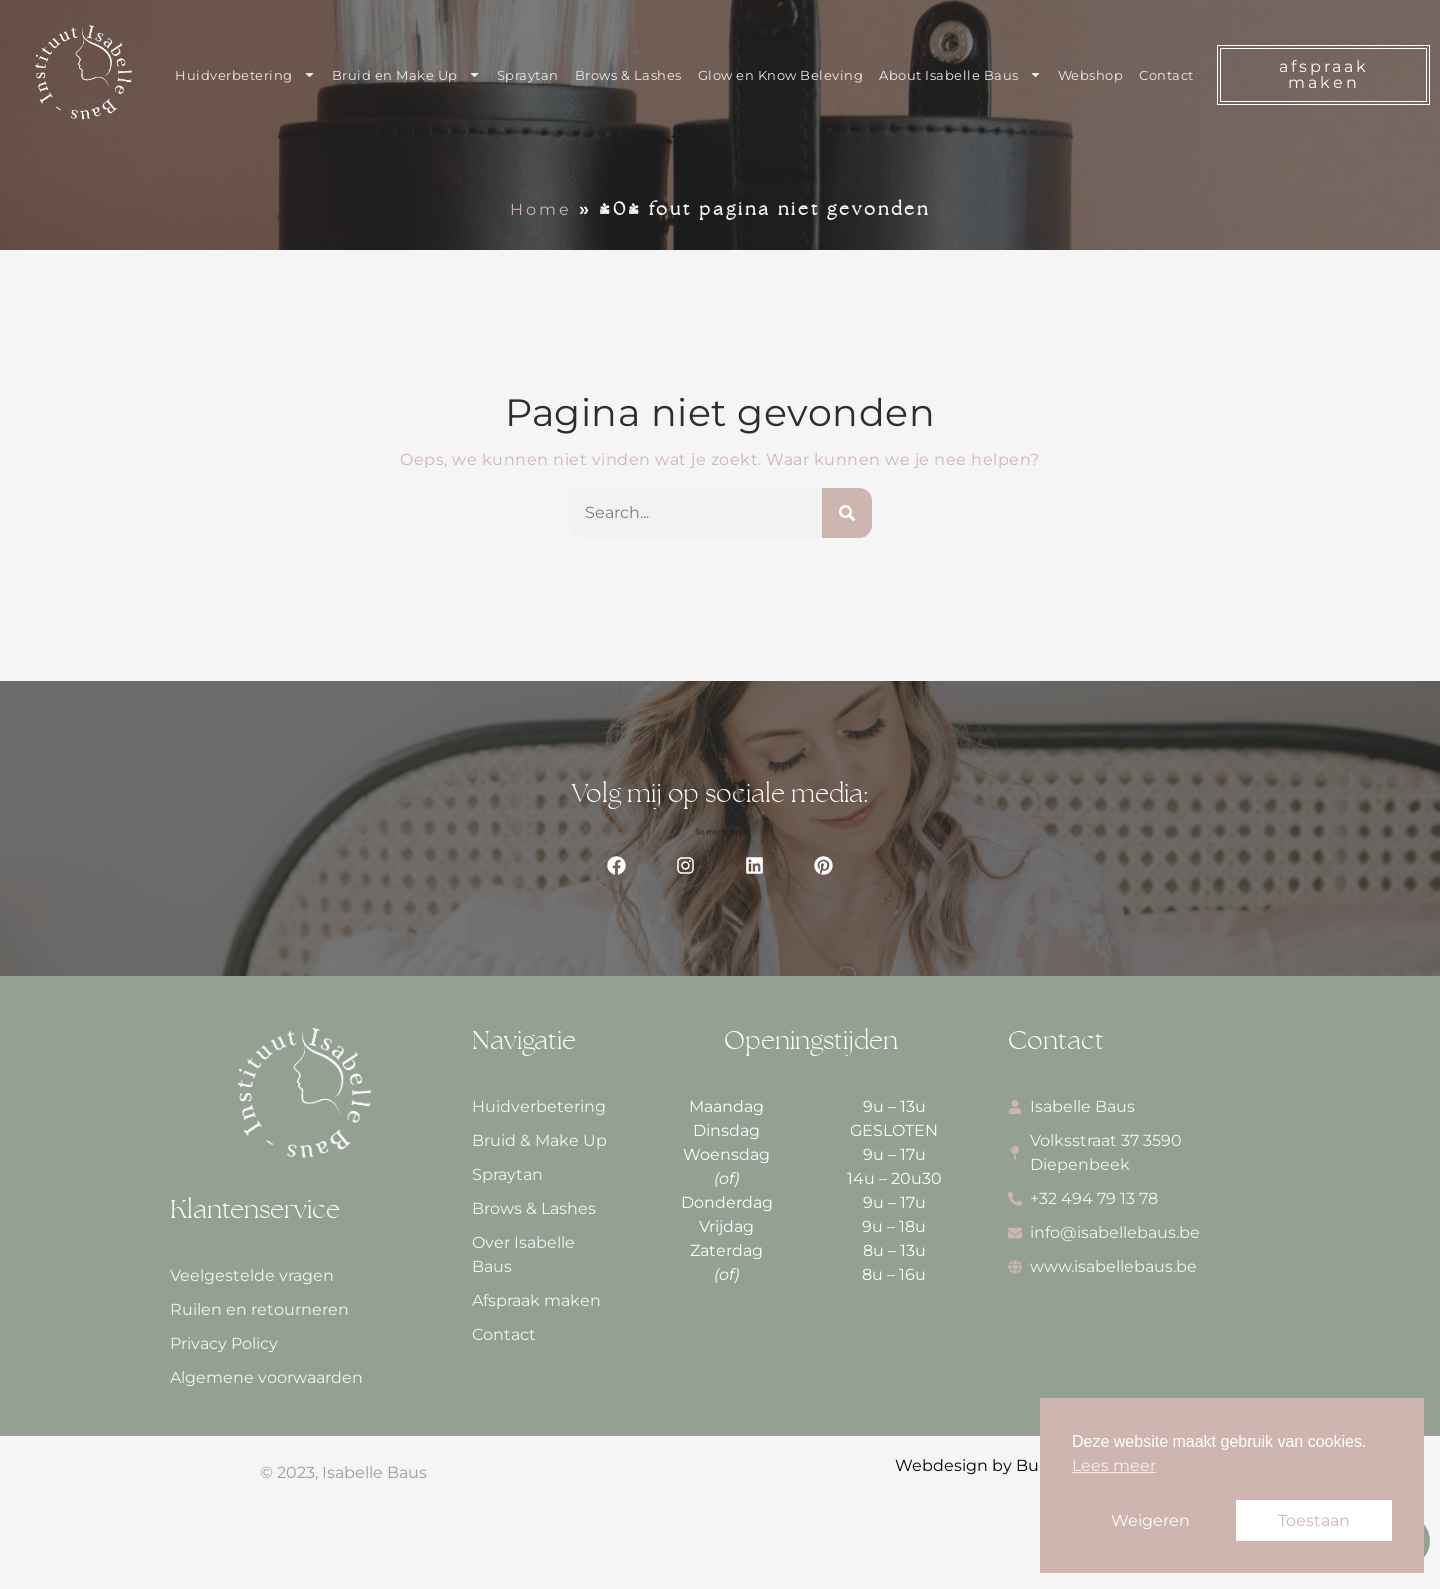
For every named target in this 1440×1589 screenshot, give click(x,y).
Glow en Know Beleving (781, 75)
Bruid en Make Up (406, 74)
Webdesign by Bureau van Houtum (1038, 1465)
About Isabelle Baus (960, 74)
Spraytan (528, 75)
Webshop (1091, 75)
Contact (1166, 75)
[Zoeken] (847, 513)
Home (541, 209)
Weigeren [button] (1150, 1520)
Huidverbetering (245, 74)
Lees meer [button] (1114, 1465)
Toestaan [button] (1314, 1520)
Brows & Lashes (628, 75)
